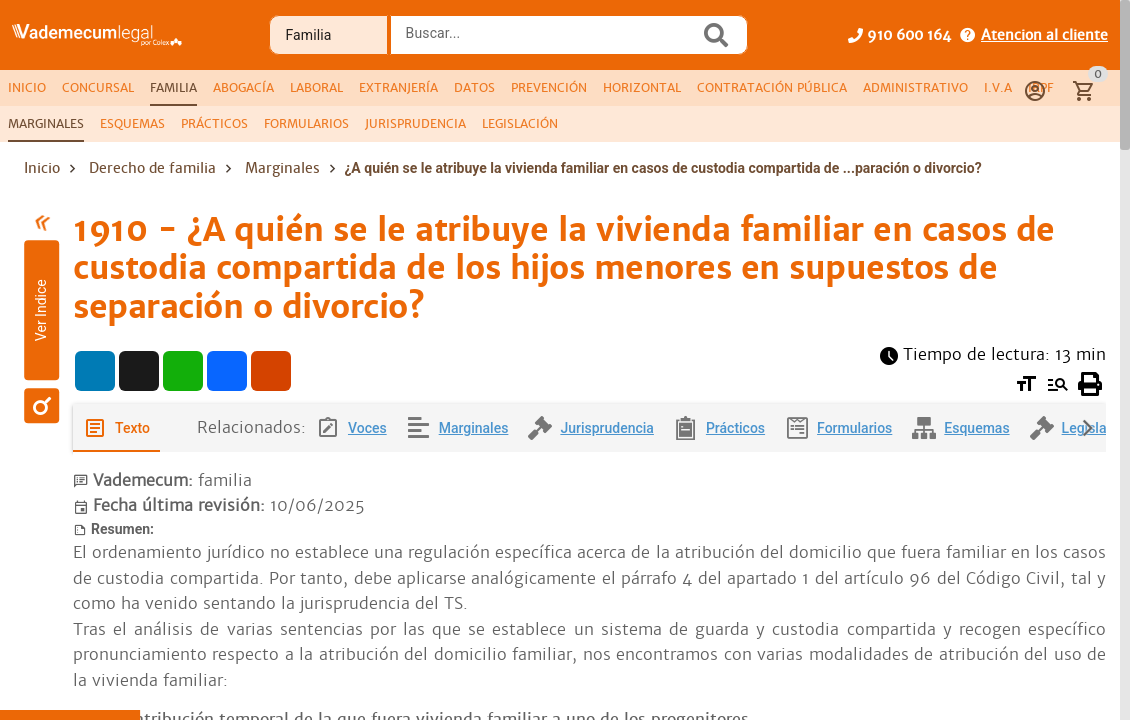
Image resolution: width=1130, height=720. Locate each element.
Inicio (42, 168)
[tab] (27, 88)
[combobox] (550, 41)
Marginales (282, 168)
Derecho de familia (152, 168)
